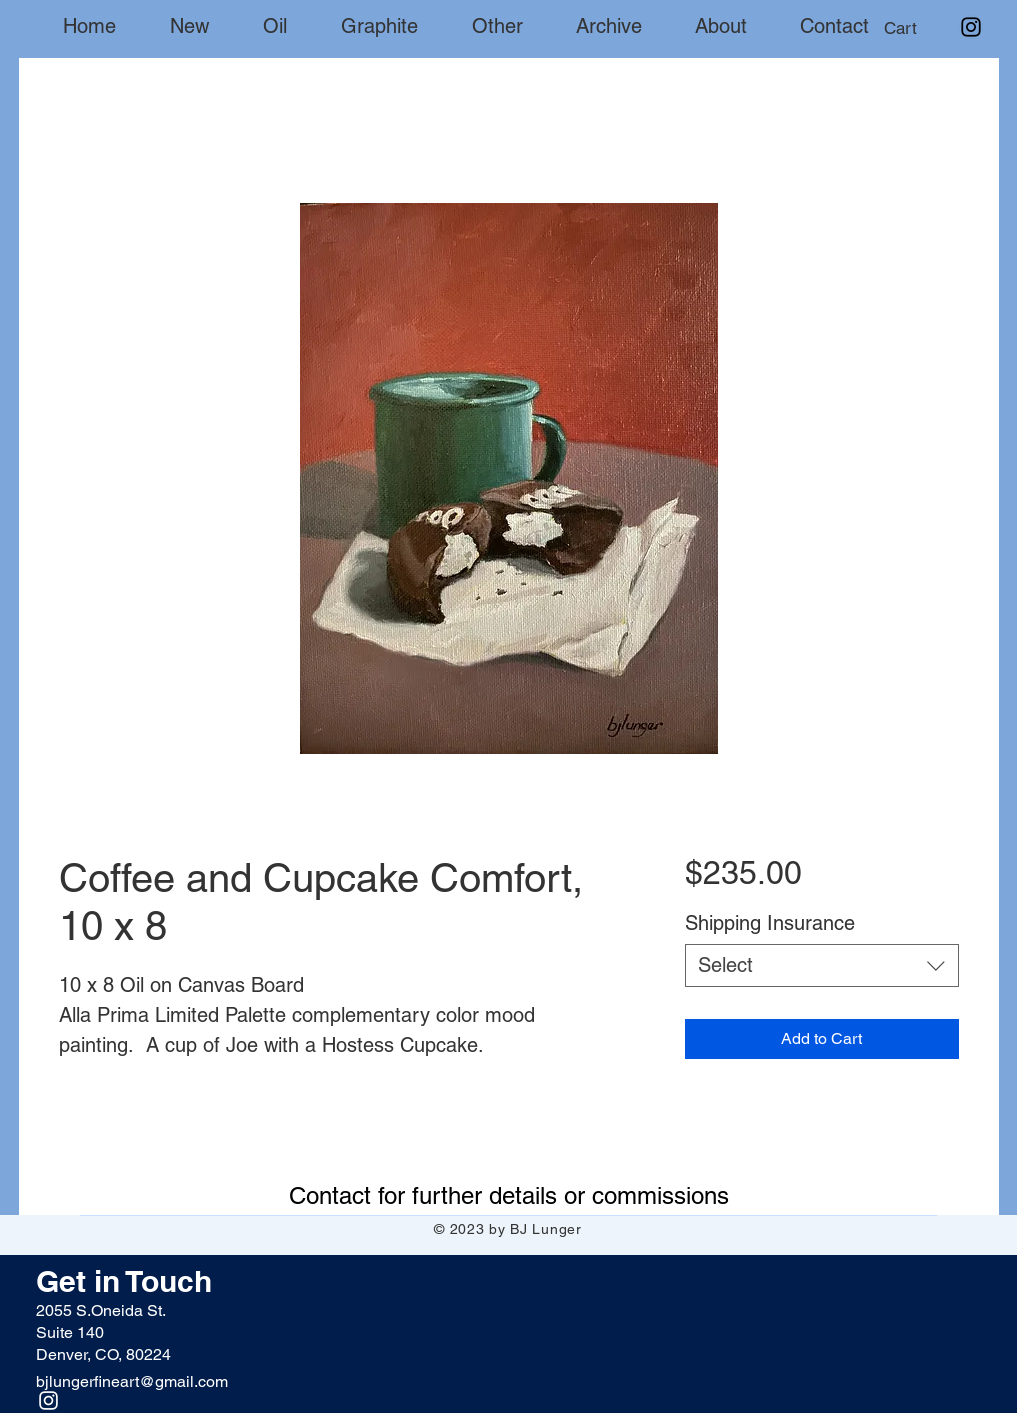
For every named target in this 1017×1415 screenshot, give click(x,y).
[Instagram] (971, 27)
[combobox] (821, 965)
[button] (918, 28)
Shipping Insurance (770, 923)
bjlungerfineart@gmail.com (132, 1381)
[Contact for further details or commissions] (509, 1195)
